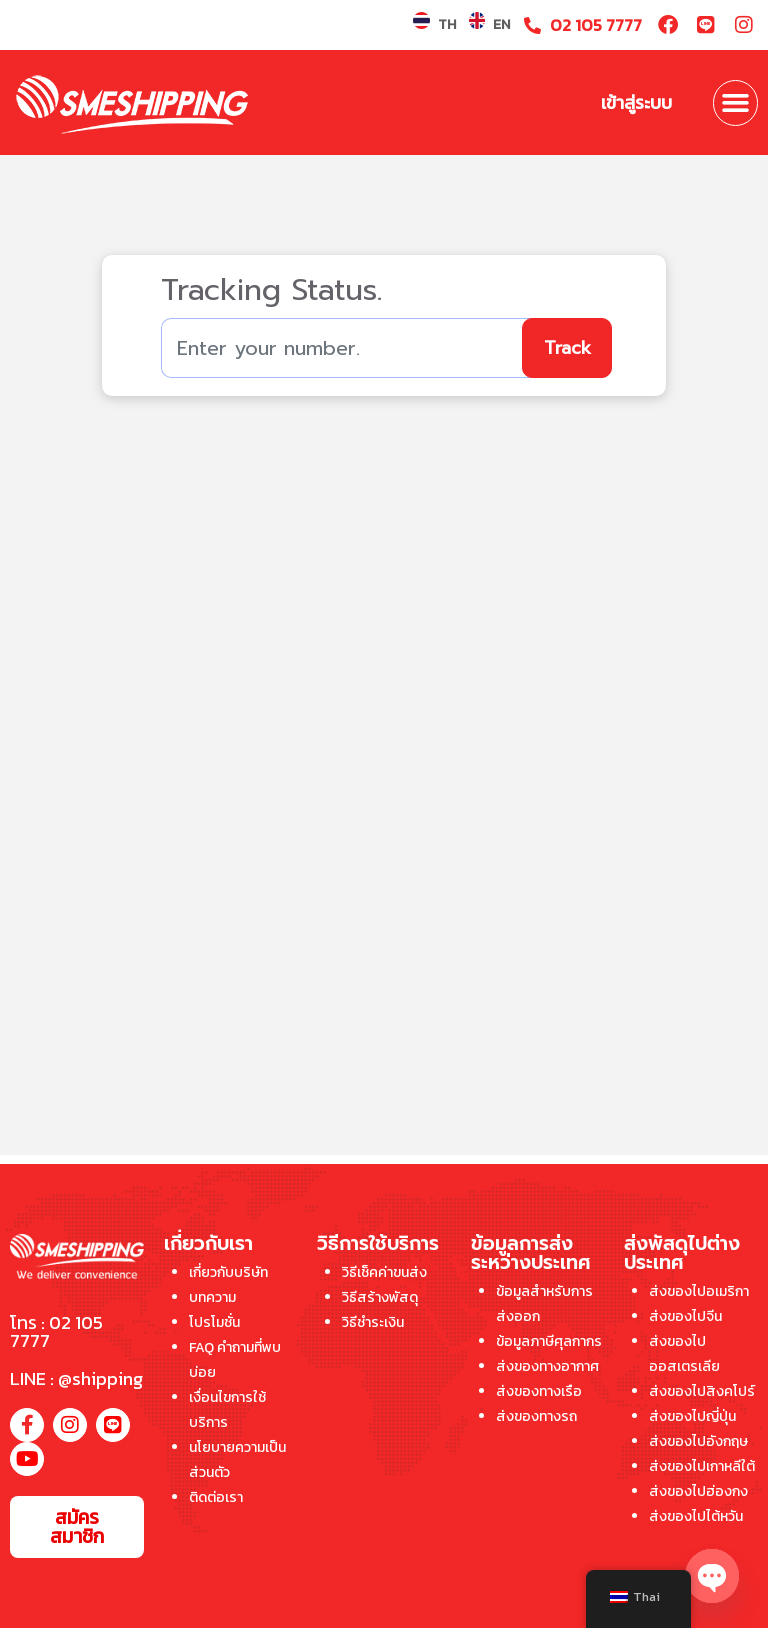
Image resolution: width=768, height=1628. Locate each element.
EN (501, 24)
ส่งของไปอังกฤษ (698, 1441)
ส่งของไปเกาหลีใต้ (702, 1466)
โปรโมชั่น (214, 1322)
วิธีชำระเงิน (373, 1322)
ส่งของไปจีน (685, 1316)
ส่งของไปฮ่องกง (698, 1491)
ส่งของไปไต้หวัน (696, 1516)
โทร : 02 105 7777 (56, 1331)
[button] (736, 103)
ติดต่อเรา (216, 1497)
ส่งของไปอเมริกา (699, 1291)
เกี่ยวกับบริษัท (228, 1272)
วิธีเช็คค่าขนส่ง (384, 1272)
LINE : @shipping (76, 1378)
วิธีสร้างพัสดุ (380, 1297)
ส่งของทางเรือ (539, 1391)
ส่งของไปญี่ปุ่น (692, 1416)
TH (447, 24)
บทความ (212, 1297)
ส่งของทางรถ (536, 1416)
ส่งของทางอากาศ (547, 1366)
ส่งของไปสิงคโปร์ (702, 1391)
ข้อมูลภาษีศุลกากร (549, 1341)
